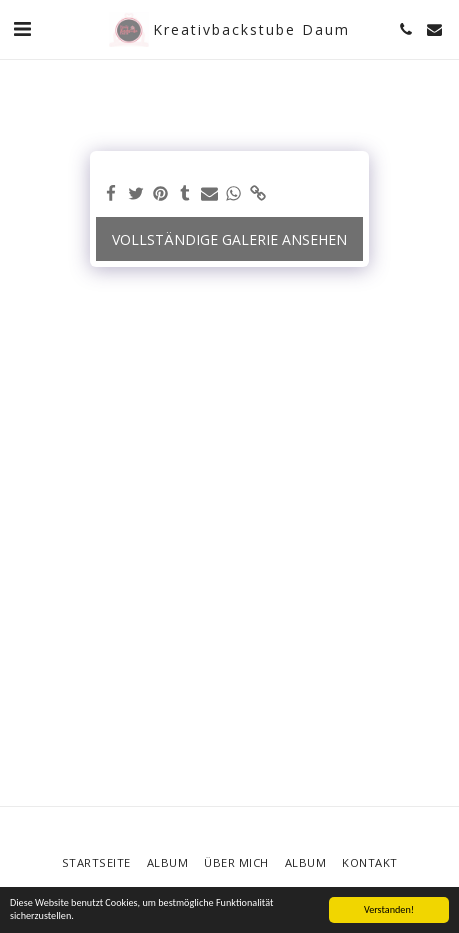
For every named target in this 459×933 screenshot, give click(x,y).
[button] (22, 28)
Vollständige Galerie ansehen (229, 239)
